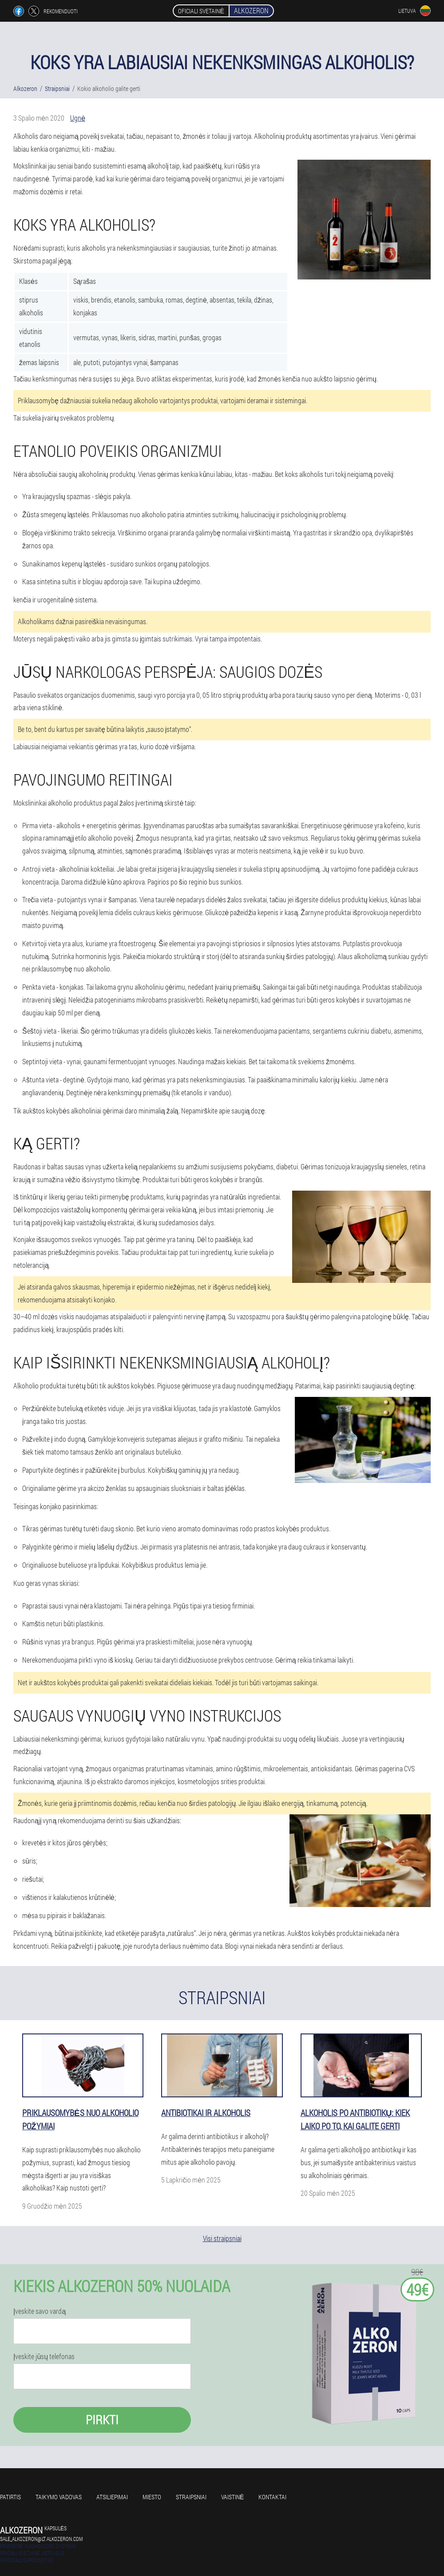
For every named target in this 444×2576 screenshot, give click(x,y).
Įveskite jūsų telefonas (44, 2356)
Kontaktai (272, 2497)
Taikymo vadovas (59, 2497)
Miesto (152, 2497)
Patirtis (10, 2497)
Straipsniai (191, 2497)
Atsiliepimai (112, 2497)
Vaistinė (232, 2497)
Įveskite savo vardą (39, 2311)
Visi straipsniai (222, 2238)
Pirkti (102, 2419)
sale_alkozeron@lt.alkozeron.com (41, 2538)
